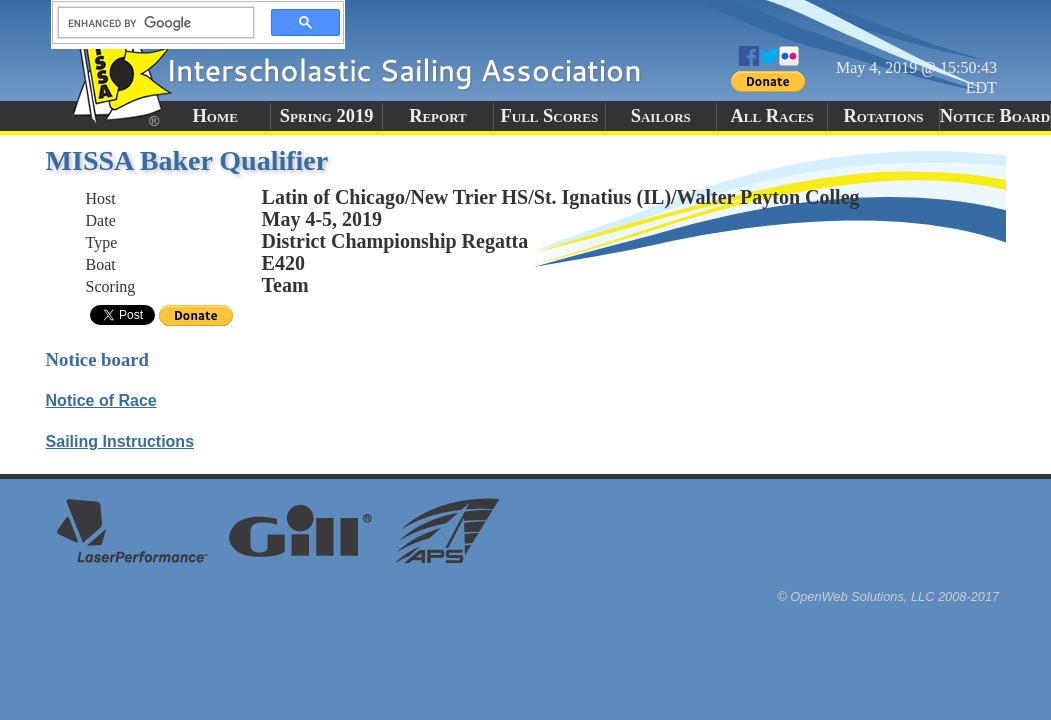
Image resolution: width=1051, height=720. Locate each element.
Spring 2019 (327, 116)
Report (438, 116)
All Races (772, 116)
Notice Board (995, 116)
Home (215, 116)
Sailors (661, 116)
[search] (150, 23)
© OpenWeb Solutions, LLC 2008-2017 (888, 596)
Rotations (884, 116)
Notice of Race (101, 400)
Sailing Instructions (120, 441)
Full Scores (550, 116)
